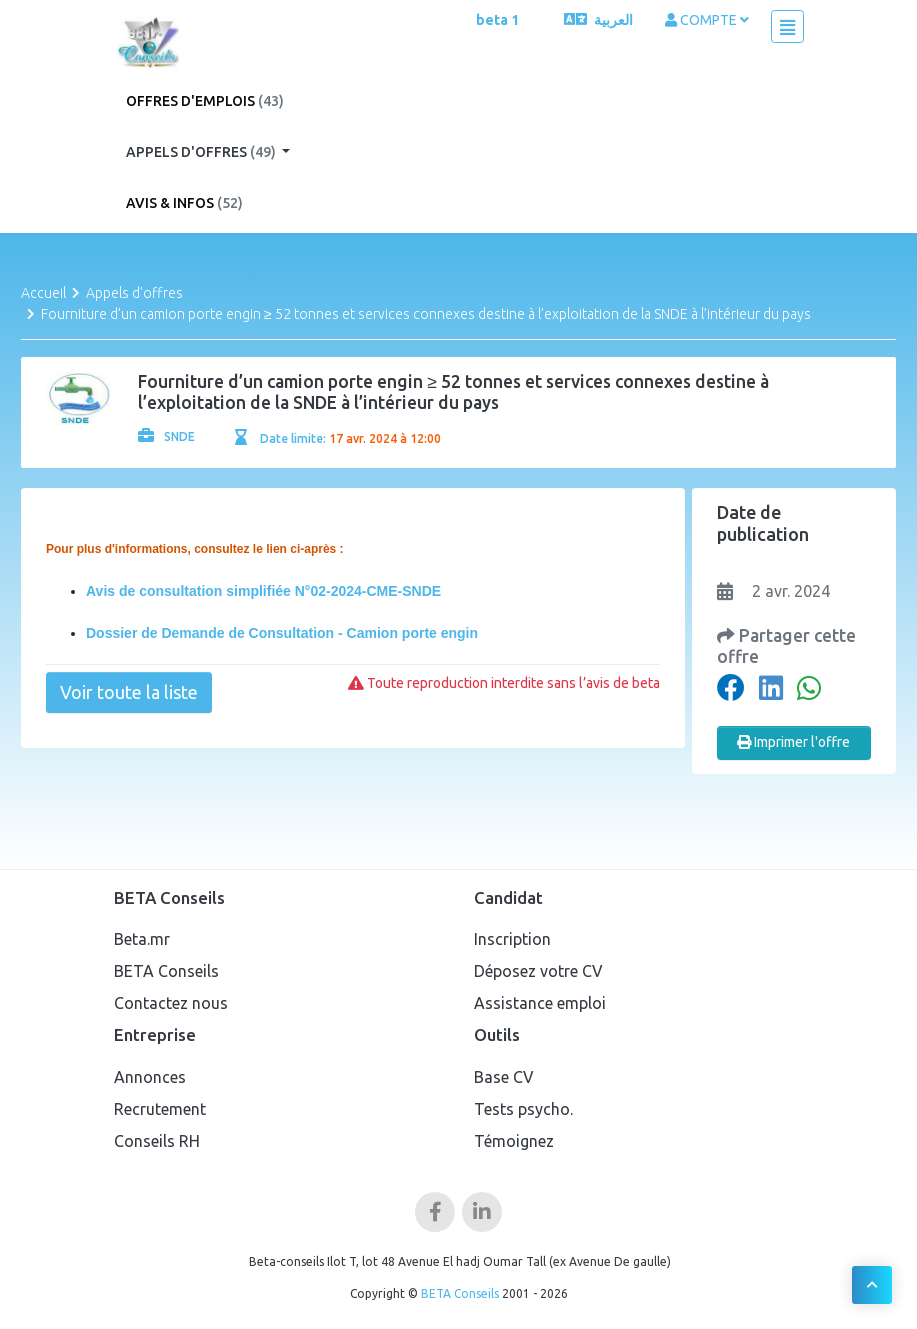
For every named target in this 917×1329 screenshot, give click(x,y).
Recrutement (160, 1109)
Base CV (504, 1077)
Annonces (150, 1077)
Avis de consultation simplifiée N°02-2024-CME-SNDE (263, 591)
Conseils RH (157, 1141)
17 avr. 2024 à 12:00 (385, 438)
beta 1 (497, 20)
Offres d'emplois (205, 101)
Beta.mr (142, 939)
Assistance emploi (540, 1003)
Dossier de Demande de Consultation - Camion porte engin (282, 633)
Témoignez (514, 1141)
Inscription (512, 939)
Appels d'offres (202, 152)
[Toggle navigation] (787, 26)
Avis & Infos (184, 203)
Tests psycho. (523, 1109)
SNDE (166, 436)
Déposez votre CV (538, 971)
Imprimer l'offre (793, 742)
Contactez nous (171, 1003)
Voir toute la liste (129, 692)
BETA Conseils (166, 971)
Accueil (43, 293)
